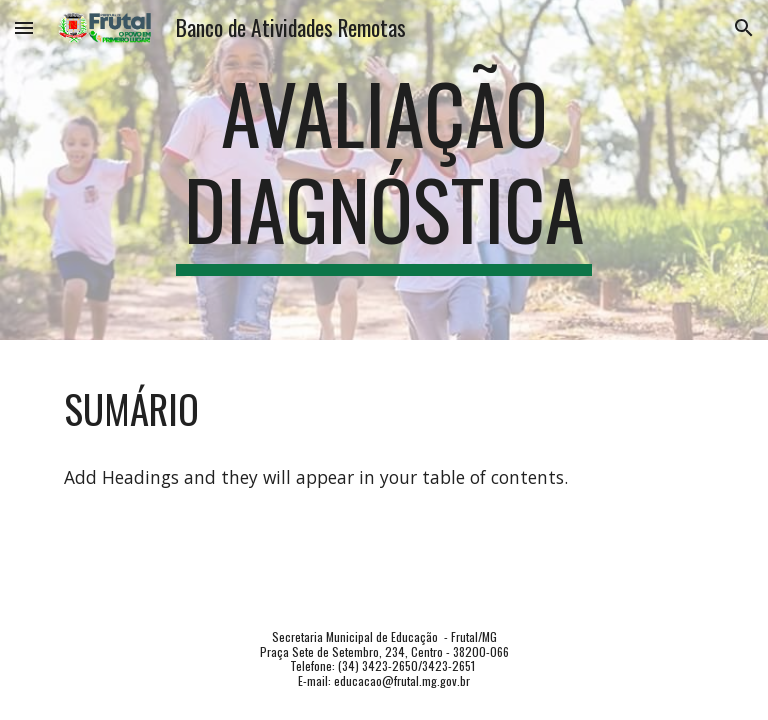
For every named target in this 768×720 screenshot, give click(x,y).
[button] (24, 27)
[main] (383, 170)
